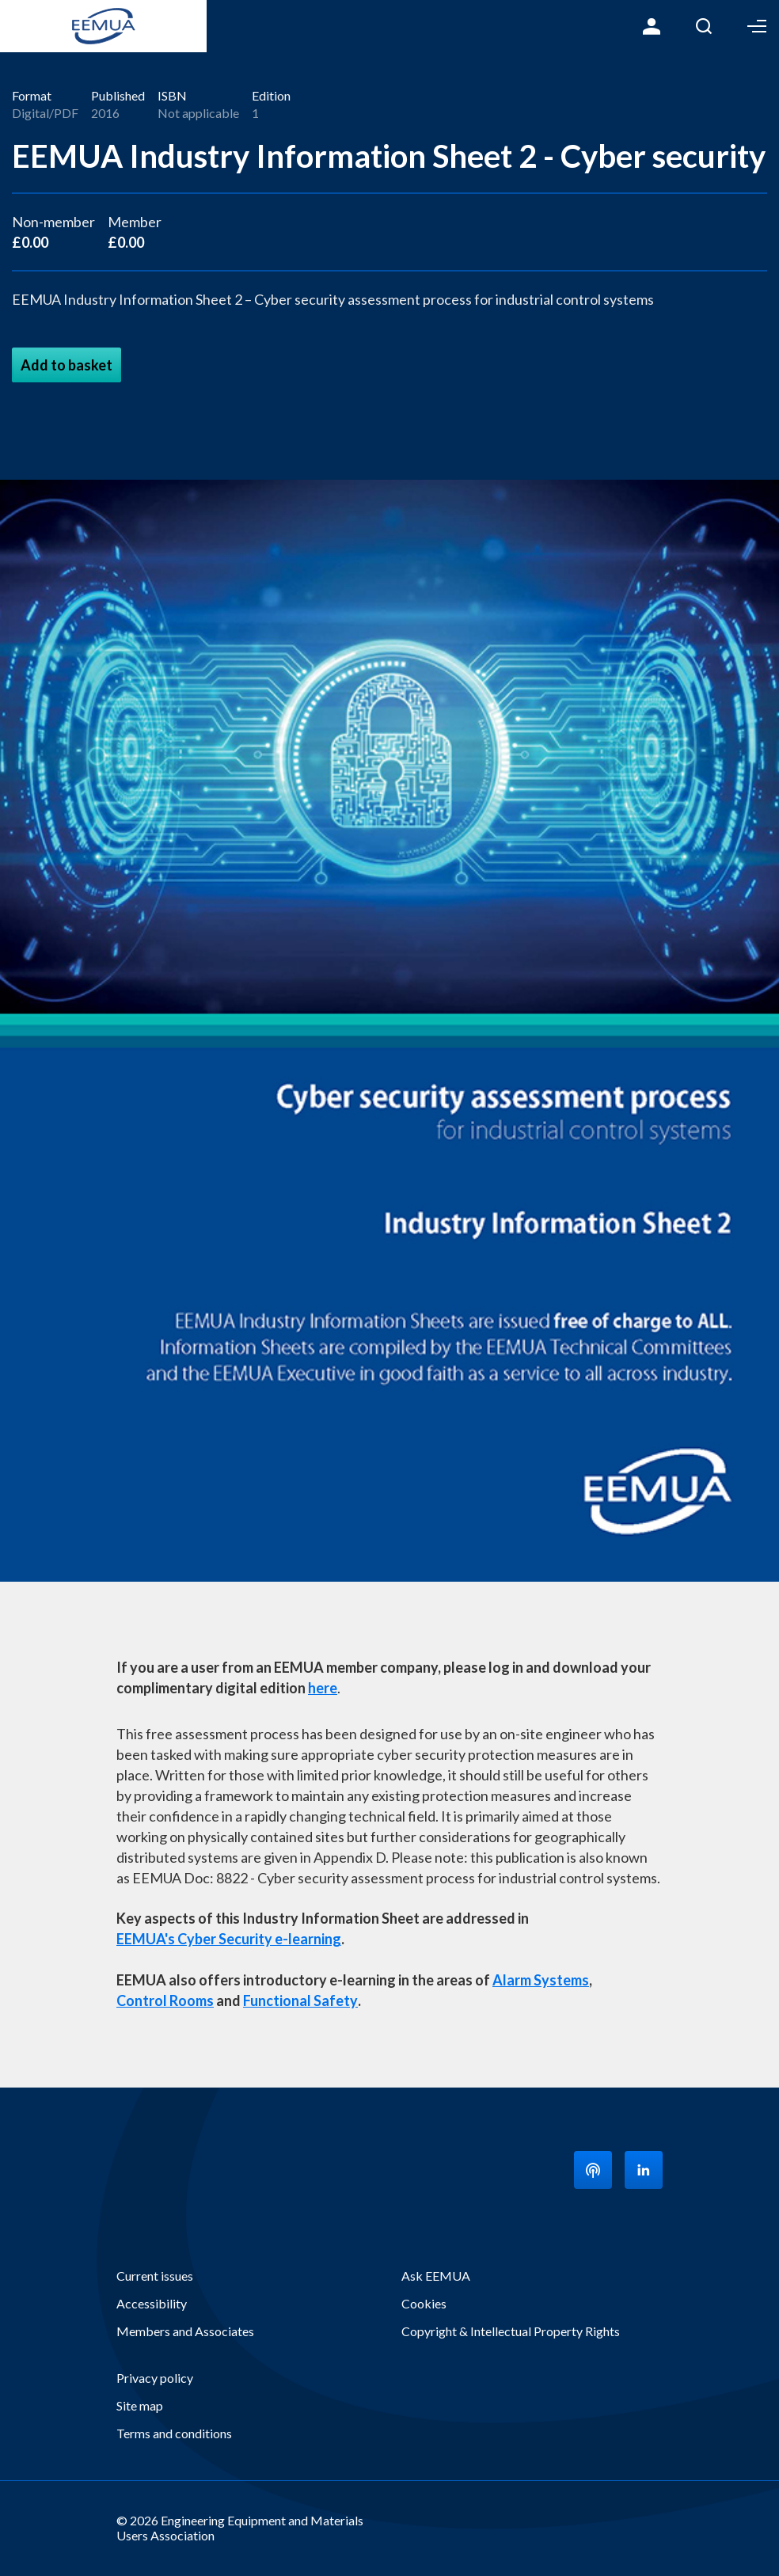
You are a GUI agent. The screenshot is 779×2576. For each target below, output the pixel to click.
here (322, 1687)
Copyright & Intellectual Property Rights (510, 2331)
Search (704, 26)
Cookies (423, 2303)
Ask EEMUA (435, 2275)
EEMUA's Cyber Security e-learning (228, 1938)
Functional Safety (300, 2000)
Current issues (154, 2275)
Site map (139, 2405)
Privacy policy (154, 2377)
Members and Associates (185, 2331)
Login (651, 26)
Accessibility (151, 2303)
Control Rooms (165, 2000)
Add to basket (66, 365)
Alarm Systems (540, 1980)
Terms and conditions (174, 2433)
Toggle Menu (756, 26)
